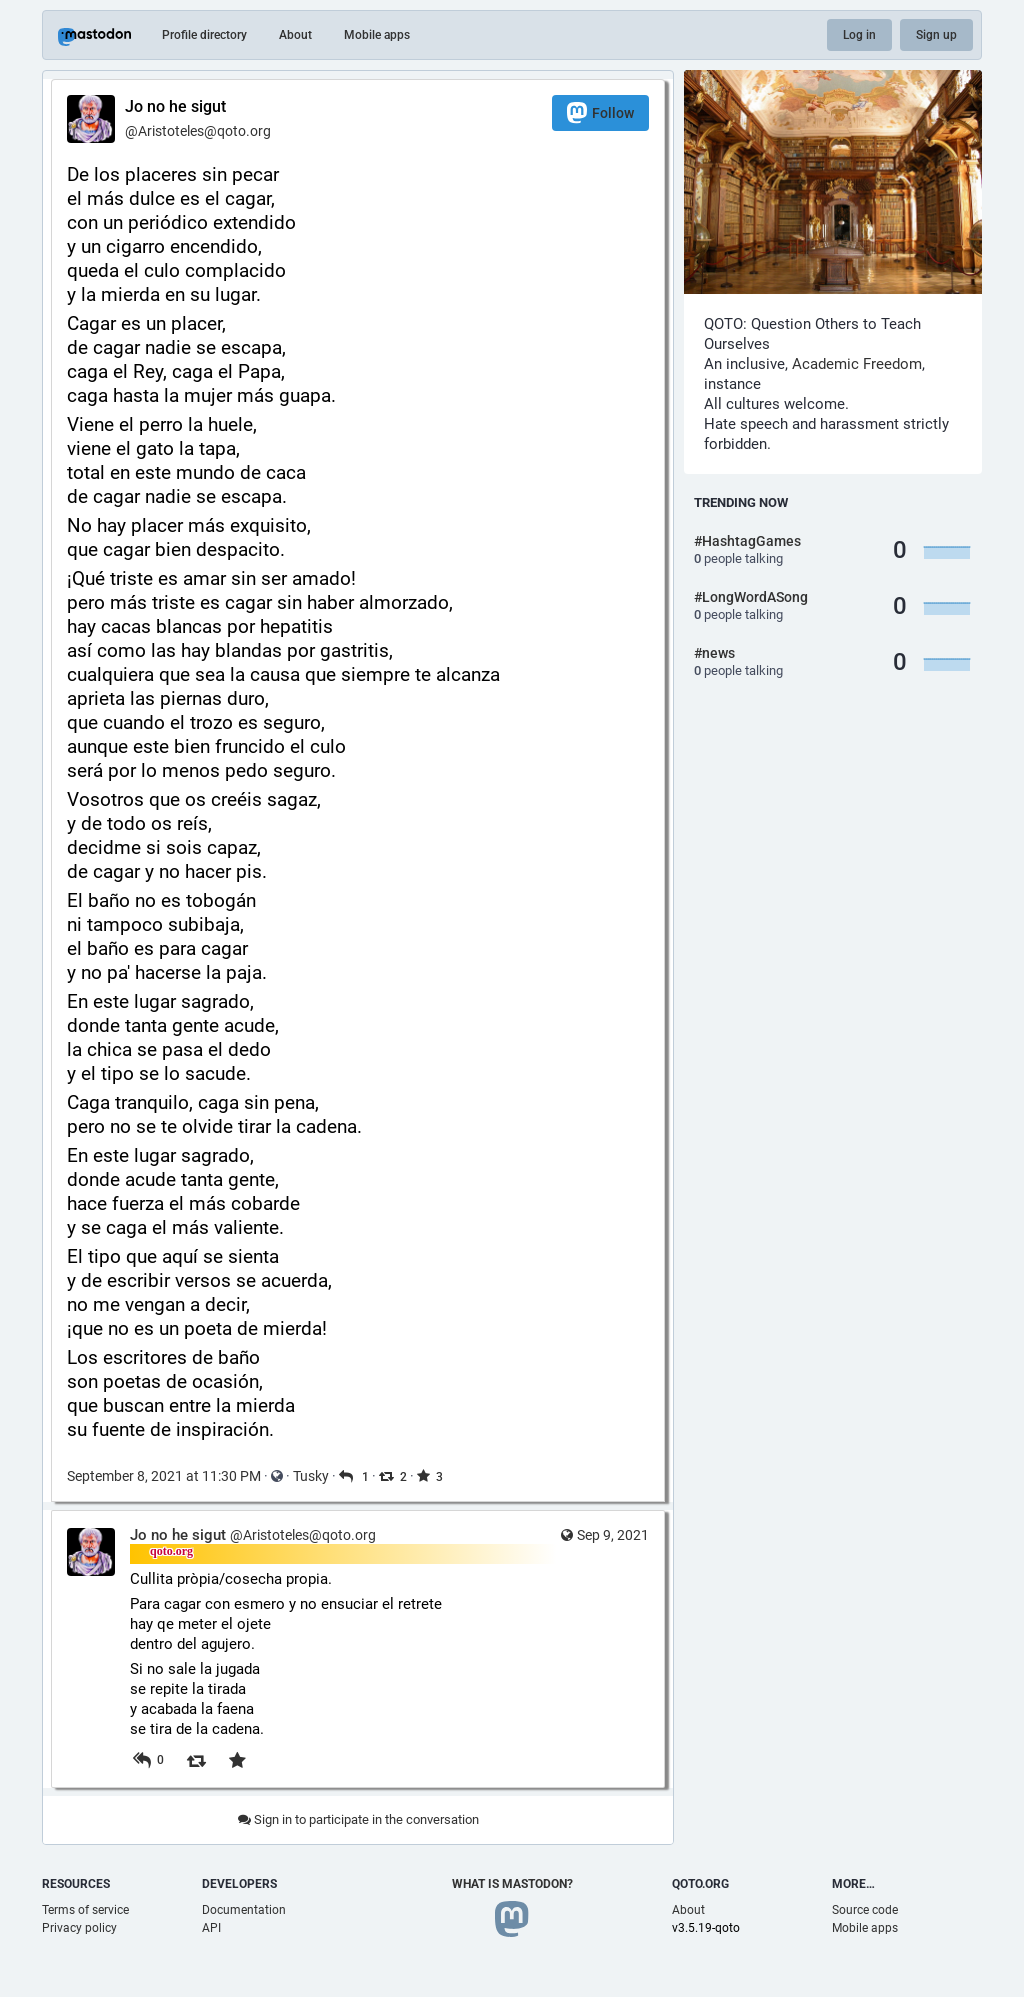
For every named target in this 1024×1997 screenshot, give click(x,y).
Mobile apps (377, 35)
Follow (600, 112)
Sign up (936, 35)
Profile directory (204, 35)
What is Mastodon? (512, 1884)
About (295, 35)
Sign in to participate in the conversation (358, 1819)
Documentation (244, 1910)
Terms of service (85, 1910)
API (211, 1928)
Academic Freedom (857, 364)
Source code (865, 1910)
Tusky (311, 1476)
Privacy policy (79, 1928)
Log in (859, 35)
